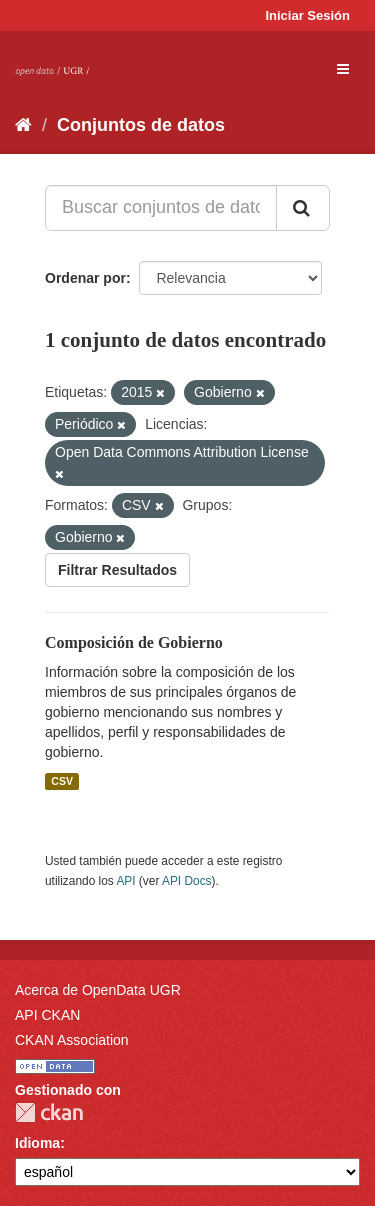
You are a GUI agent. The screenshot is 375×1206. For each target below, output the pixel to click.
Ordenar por (85, 278)
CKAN (49, 1112)
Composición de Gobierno (134, 642)
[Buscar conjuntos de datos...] (161, 208)
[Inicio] (23, 125)
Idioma (37, 1143)
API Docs (187, 881)
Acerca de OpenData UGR (98, 990)
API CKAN (47, 1015)
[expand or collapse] (343, 69)
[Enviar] (303, 208)
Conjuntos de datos (141, 125)
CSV (62, 781)
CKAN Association (72, 1040)
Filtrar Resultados (117, 570)
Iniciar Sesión (307, 15)
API (125, 881)
